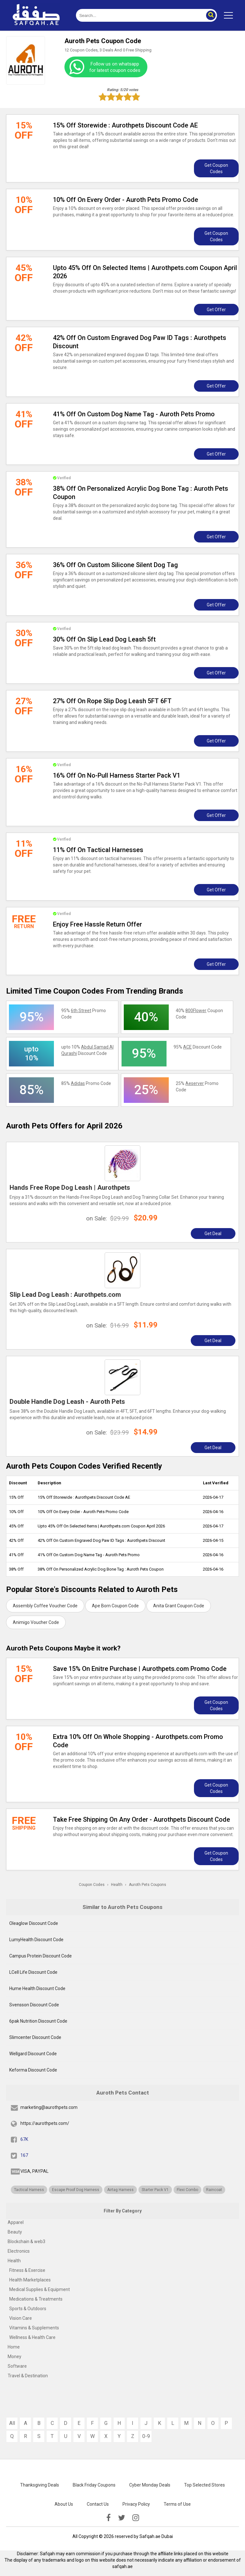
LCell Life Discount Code (33, 1972)
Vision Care (20, 2318)
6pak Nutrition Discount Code (38, 2021)
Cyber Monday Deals (149, 2485)
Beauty (15, 2231)
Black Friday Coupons (94, 2485)
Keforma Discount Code (33, 2069)
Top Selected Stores (204, 2485)
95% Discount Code (198, 1047)
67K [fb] (24, 2139)
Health (14, 2260)
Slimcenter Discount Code (35, 2037)
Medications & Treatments (36, 2299)
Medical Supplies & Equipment (39, 2289)
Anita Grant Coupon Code (178, 1605)
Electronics (19, 2251)
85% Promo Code (86, 1083)
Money (14, 2356)
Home (14, 2346)
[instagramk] (135, 2518)
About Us (64, 2504)
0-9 (146, 2436)
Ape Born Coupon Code (115, 1605)
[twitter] (121, 2518)
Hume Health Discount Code (37, 1988)
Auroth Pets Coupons (147, 1884)
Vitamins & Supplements (34, 2327)
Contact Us (98, 2504)
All (12, 2423)
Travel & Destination (28, 2375)
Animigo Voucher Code (36, 1622)
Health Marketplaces (30, 2279)
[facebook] (108, 2518)
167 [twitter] (24, 2155)
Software (17, 2366)
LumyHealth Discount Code (36, 1939)
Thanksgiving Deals (39, 2485)
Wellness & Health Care (32, 2337)
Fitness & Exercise (27, 2270)
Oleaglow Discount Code (33, 1923)
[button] (210, 15)
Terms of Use (177, 2504)
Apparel (16, 2222)
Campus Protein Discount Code (40, 1955)
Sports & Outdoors (27, 2308)
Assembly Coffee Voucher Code (45, 1605)
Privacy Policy (136, 2504)
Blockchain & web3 (26, 2241)
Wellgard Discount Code (33, 2053)
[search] (139, 15)
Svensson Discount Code (34, 2004)
